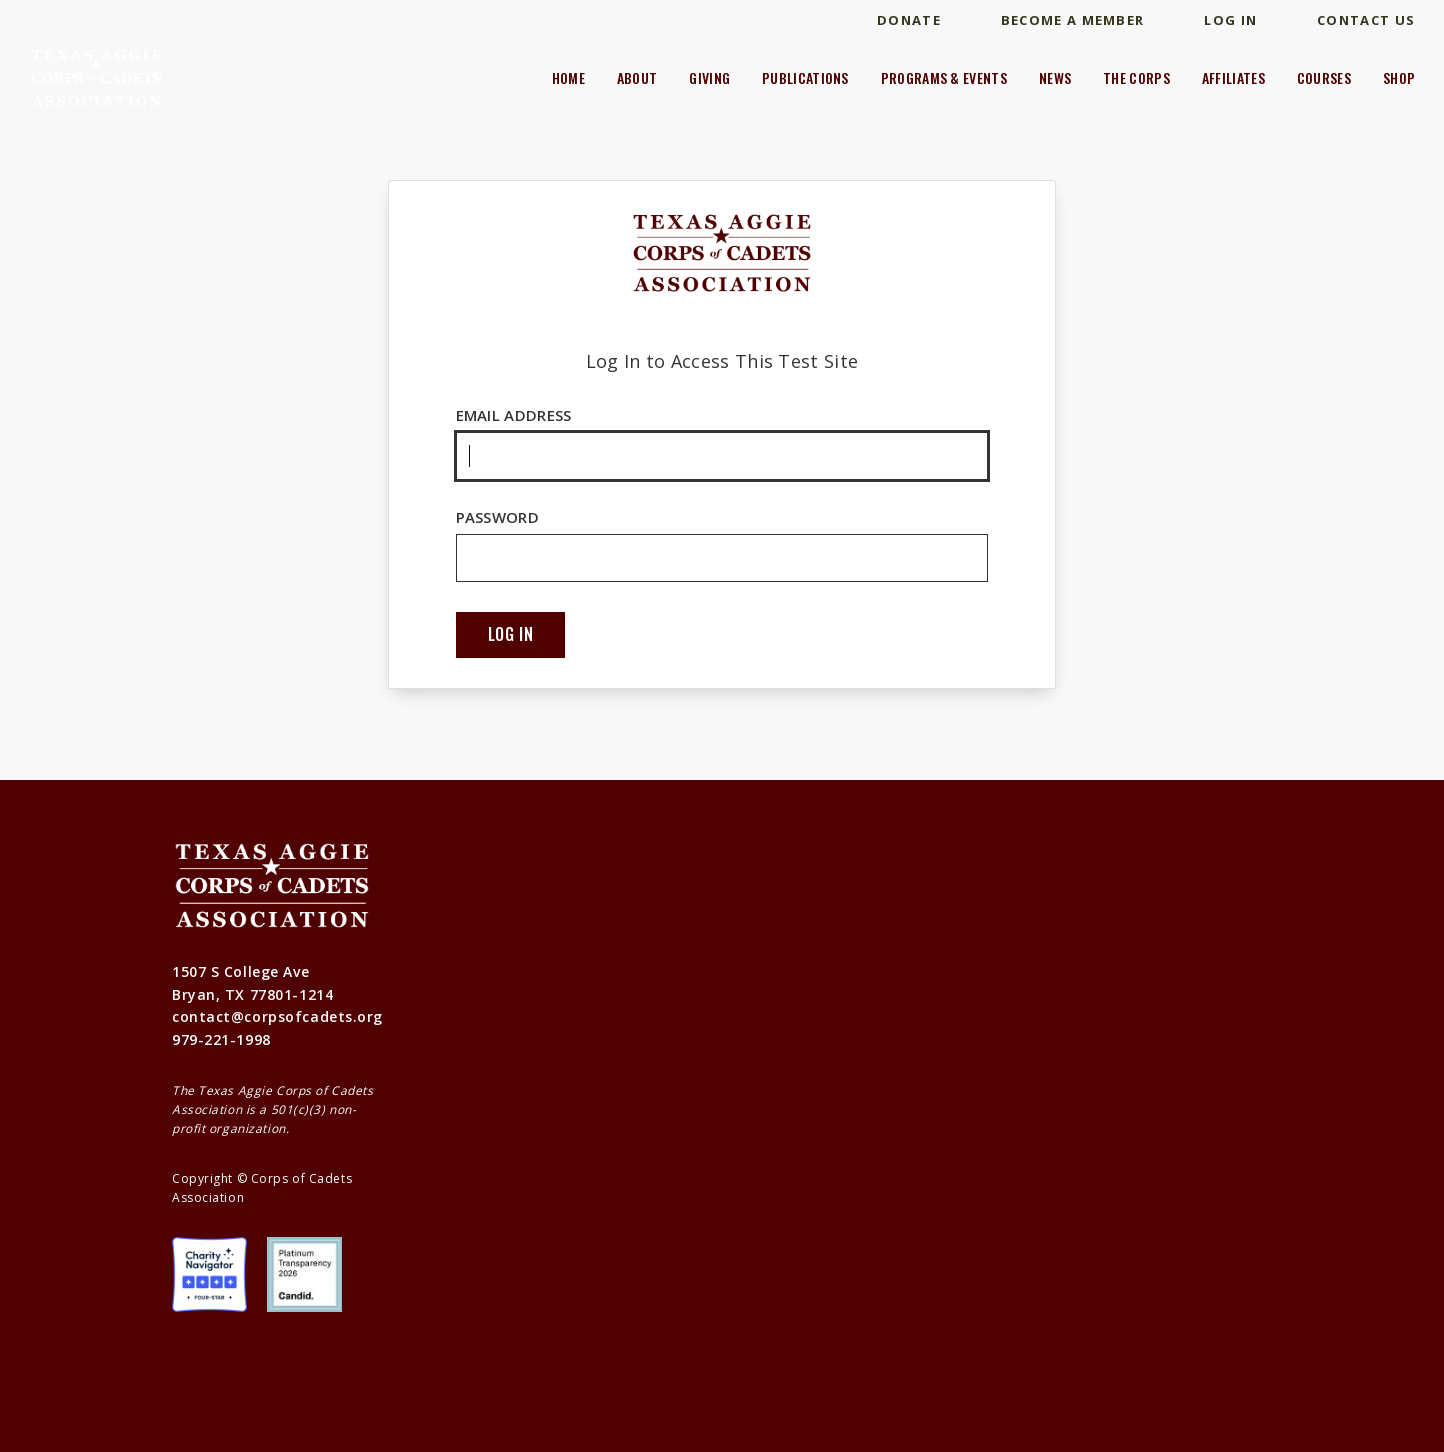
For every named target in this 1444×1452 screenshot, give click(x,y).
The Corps (1136, 77)
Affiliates (1233, 77)
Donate (909, 20)
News (1055, 77)
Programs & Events (944, 77)
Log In (1230, 20)
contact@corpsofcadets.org (277, 1016)
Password (722, 544)
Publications (805, 77)
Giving (709, 77)
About (637, 77)
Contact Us (1366, 20)
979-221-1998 (221, 1039)
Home (568, 77)
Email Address (722, 442)
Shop (1399, 77)
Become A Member (1073, 20)
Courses (1324, 77)
